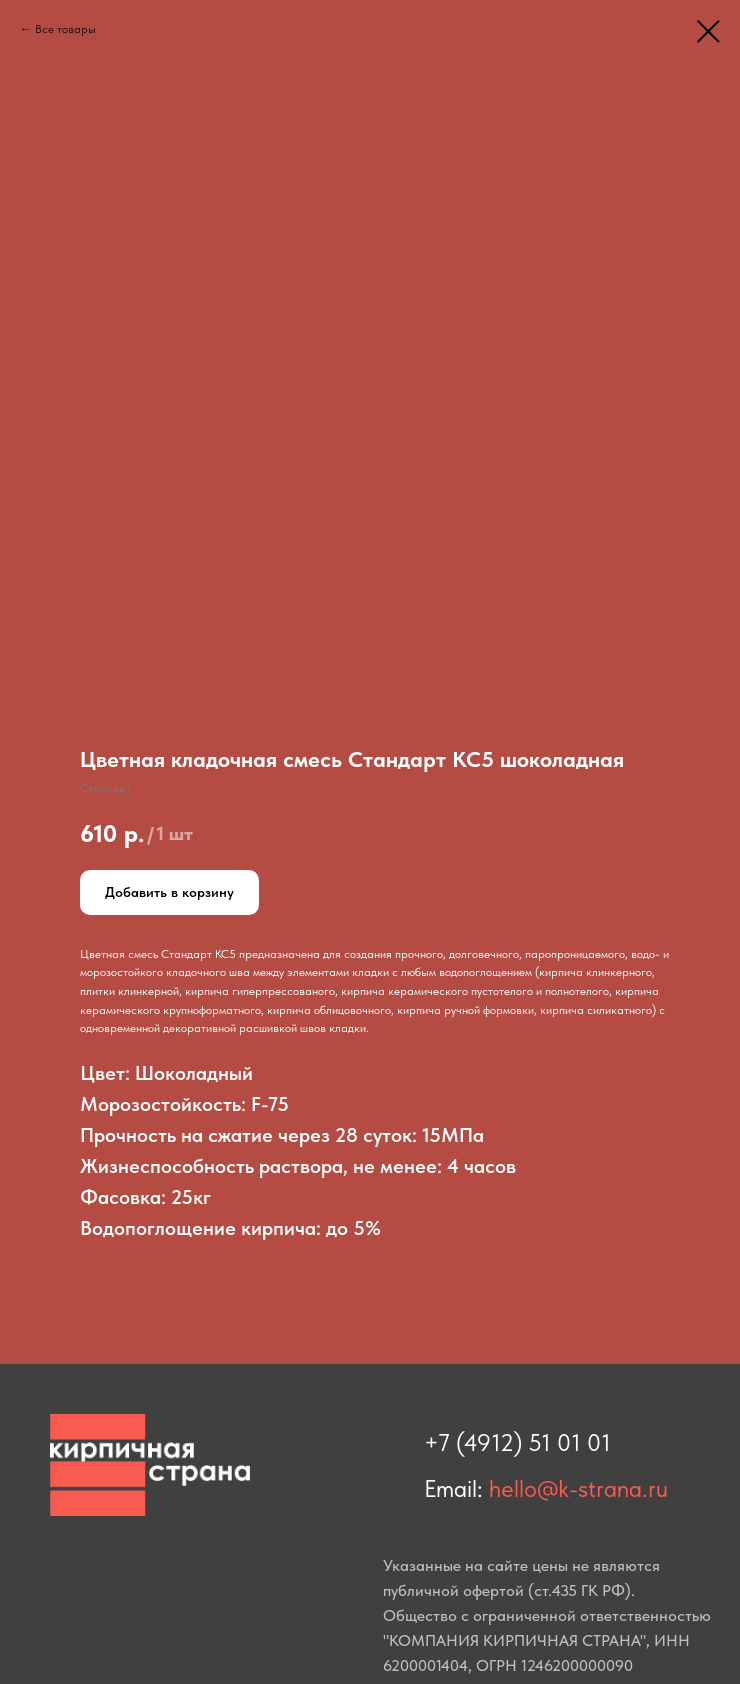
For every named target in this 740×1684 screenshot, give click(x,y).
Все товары (65, 29)
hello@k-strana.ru (578, 1488)
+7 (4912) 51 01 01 (517, 1442)
